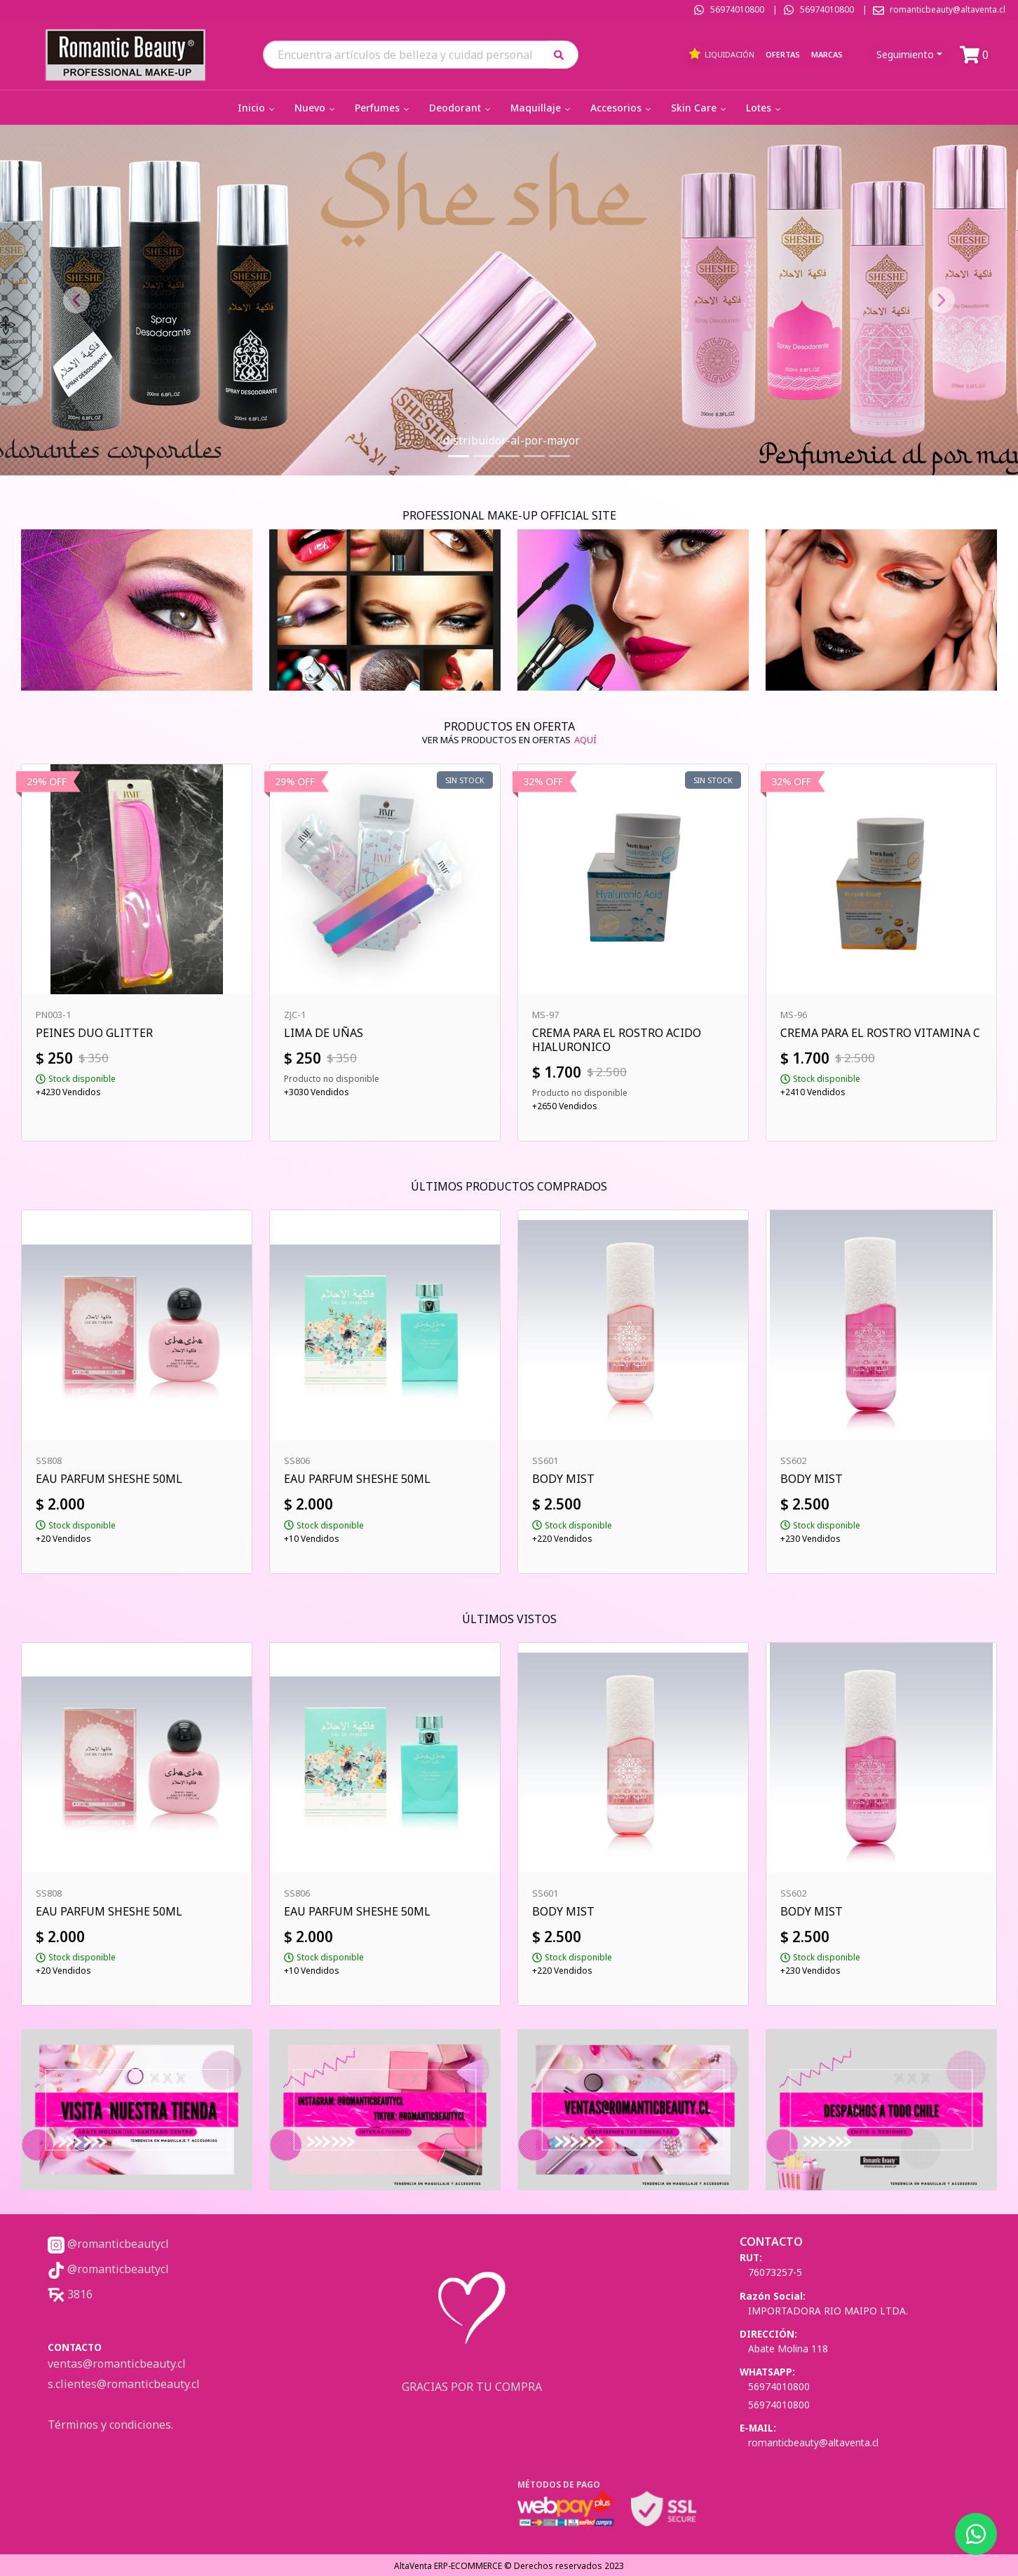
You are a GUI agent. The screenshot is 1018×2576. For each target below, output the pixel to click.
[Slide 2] (483, 456)
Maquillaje (541, 107)
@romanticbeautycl (108, 2243)
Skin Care (699, 107)
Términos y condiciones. (110, 2424)
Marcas (827, 54)
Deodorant (461, 107)
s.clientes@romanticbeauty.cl (124, 2384)
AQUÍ (585, 739)
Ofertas (783, 54)
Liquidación (721, 54)
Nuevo (315, 107)
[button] (563, 54)
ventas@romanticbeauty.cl (117, 2363)
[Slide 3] (509, 456)
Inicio (257, 107)
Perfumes (383, 107)
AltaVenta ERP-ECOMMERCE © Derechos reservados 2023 (509, 2566)
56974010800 (737, 9)
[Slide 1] (458, 456)
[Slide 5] (559, 456)
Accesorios (621, 107)
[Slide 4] (534, 456)
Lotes (764, 107)
